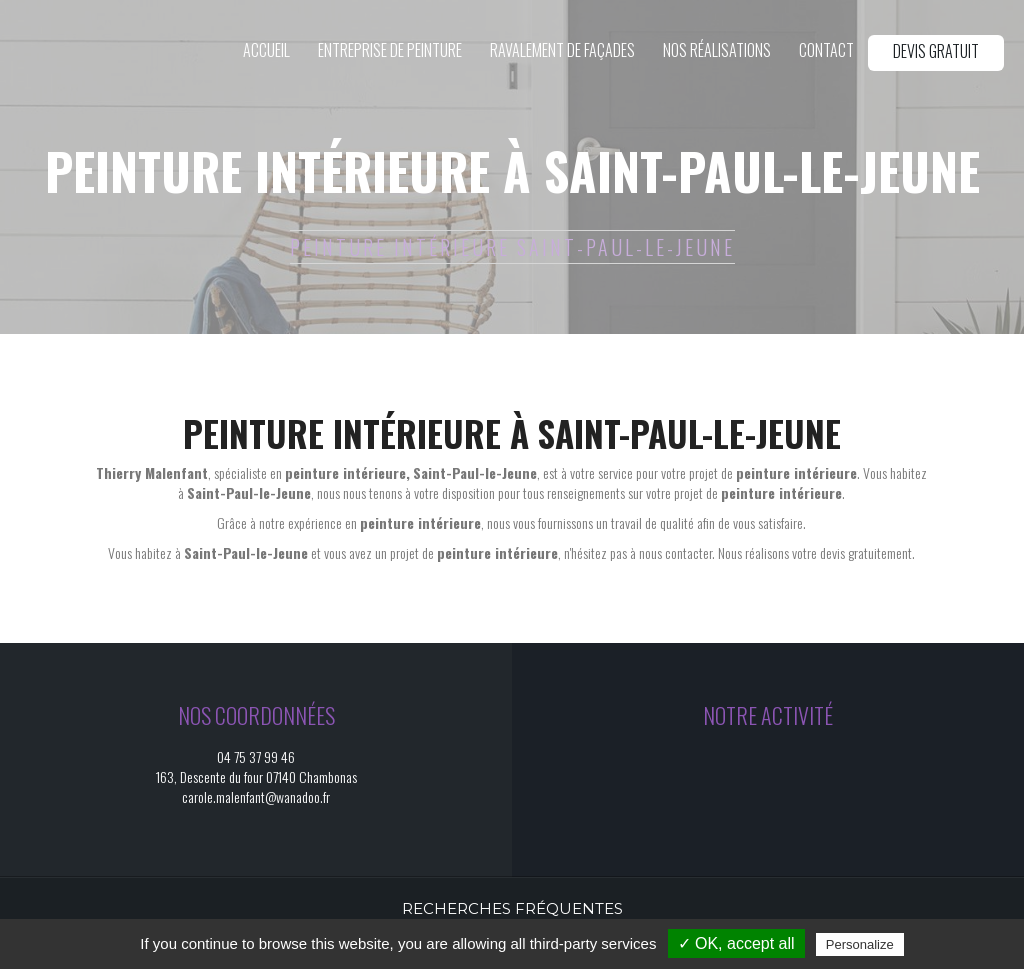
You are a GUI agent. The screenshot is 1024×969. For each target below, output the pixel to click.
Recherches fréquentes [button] (512, 908)
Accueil (266, 51)
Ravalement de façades (562, 51)
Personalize (860, 944)
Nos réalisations (717, 51)
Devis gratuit (936, 51)
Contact (826, 51)
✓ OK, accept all (736, 943)
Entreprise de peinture (390, 51)
